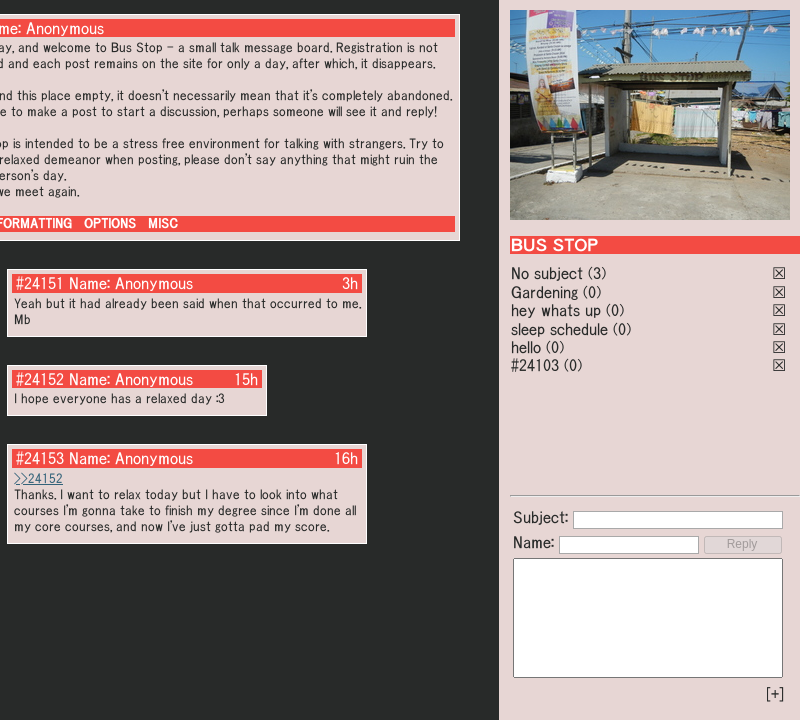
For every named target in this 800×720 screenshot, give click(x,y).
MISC (163, 223)
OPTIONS (110, 223)
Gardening (544, 292)
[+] (775, 694)
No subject (549, 273)
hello (526, 347)
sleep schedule (559, 329)
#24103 (535, 365)
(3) (597, 273)
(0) (592, 292)
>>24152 (38, 478)
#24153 (40, 458)
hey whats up (556, 310)
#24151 (40, 283)
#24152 (40, 379)
